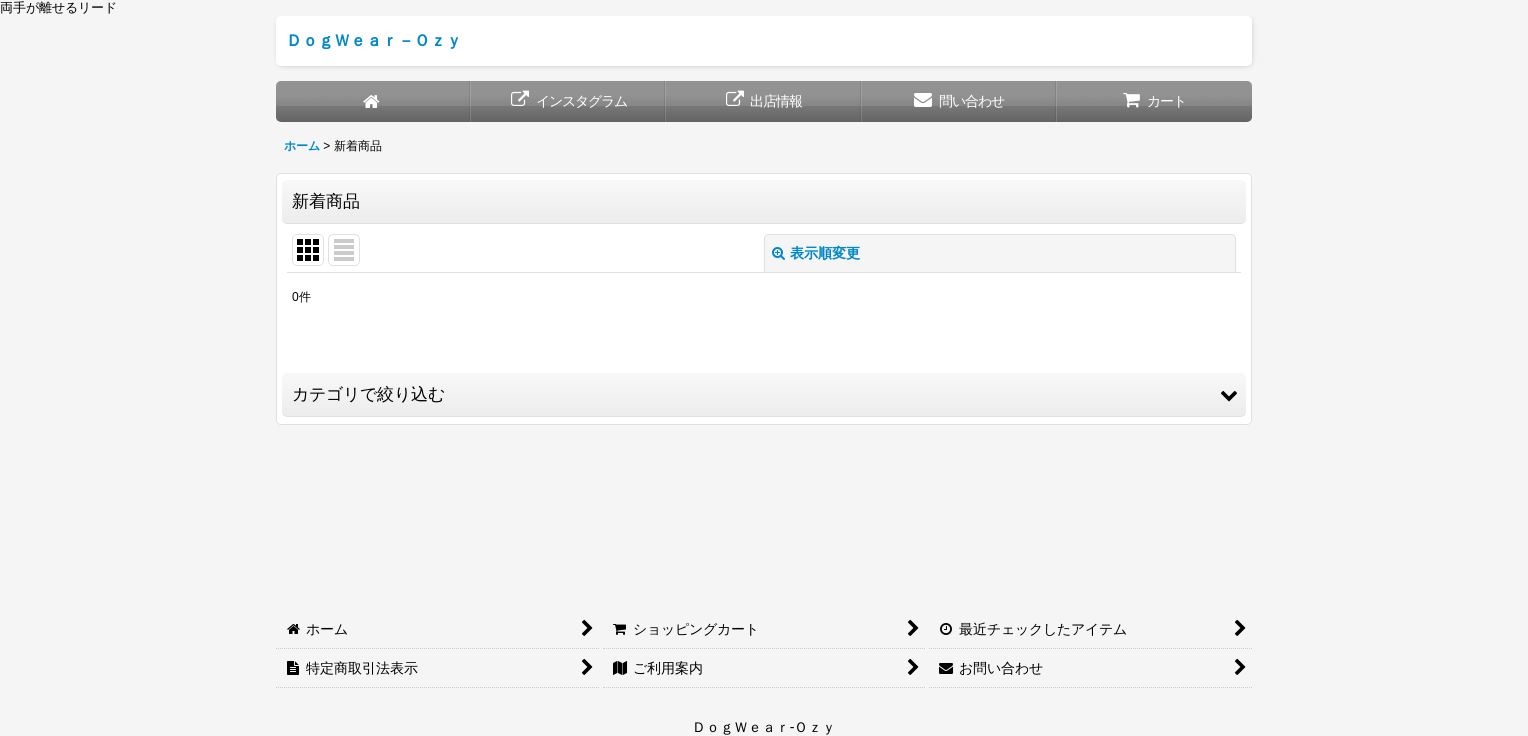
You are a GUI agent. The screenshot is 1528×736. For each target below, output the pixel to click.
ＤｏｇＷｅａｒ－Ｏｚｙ (374, 40)
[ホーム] (373, 101)
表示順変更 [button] (816, 253)
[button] (764, 395)
